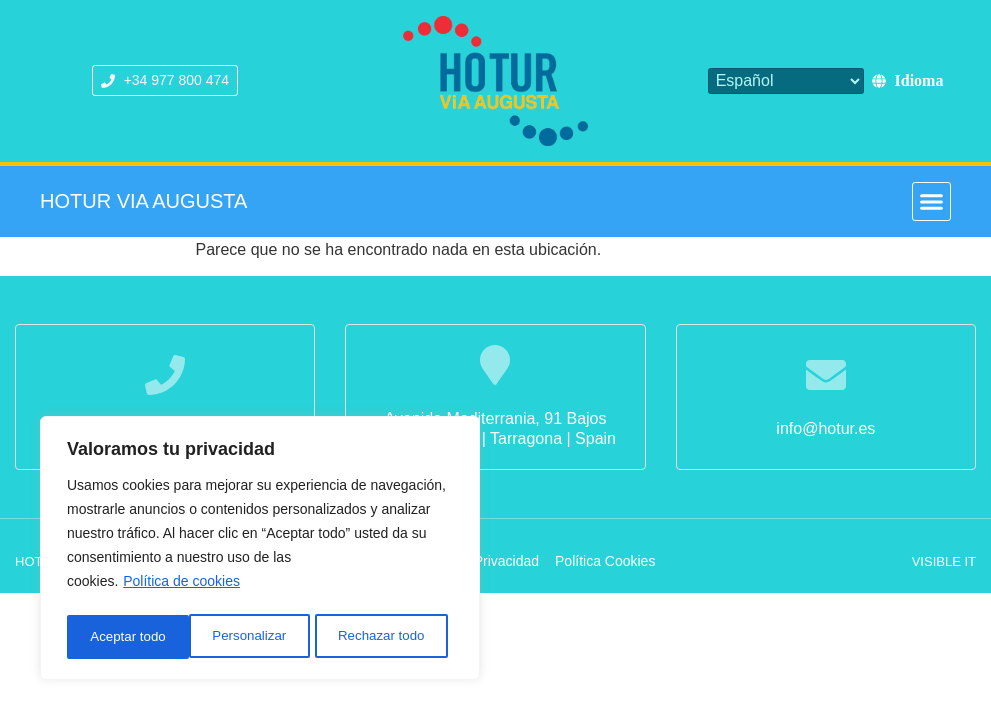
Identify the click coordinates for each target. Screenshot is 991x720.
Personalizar (126, 637)
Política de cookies (181, 587)
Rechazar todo (259, 637)
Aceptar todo (392, 637)
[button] (932, 202)
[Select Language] (786, 81)
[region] (260, 551)
